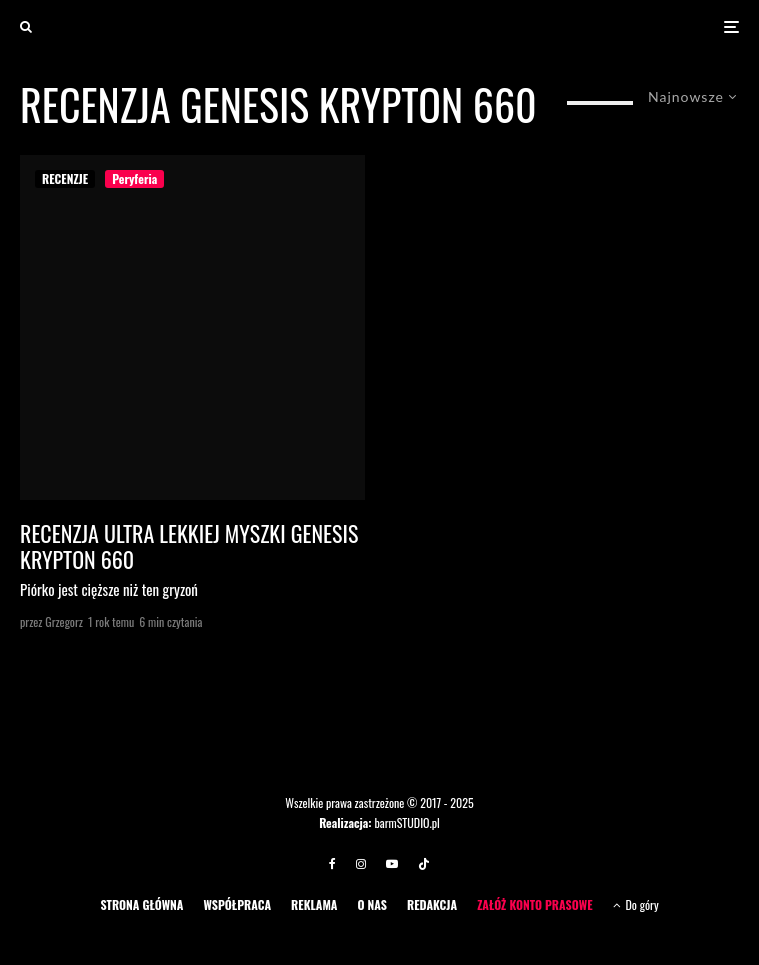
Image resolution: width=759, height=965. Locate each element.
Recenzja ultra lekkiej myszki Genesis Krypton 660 (189, 546)
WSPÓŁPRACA (237, 904)
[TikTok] (424, 864)
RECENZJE (65, 178)
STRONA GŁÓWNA (141, 904)
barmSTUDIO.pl (406, 822)
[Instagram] (361, 864)
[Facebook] (332, 864)
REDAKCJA (432, 904)
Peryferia (134, 178)
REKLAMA (314, 904)
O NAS (372, 904)
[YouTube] (392, 864)
